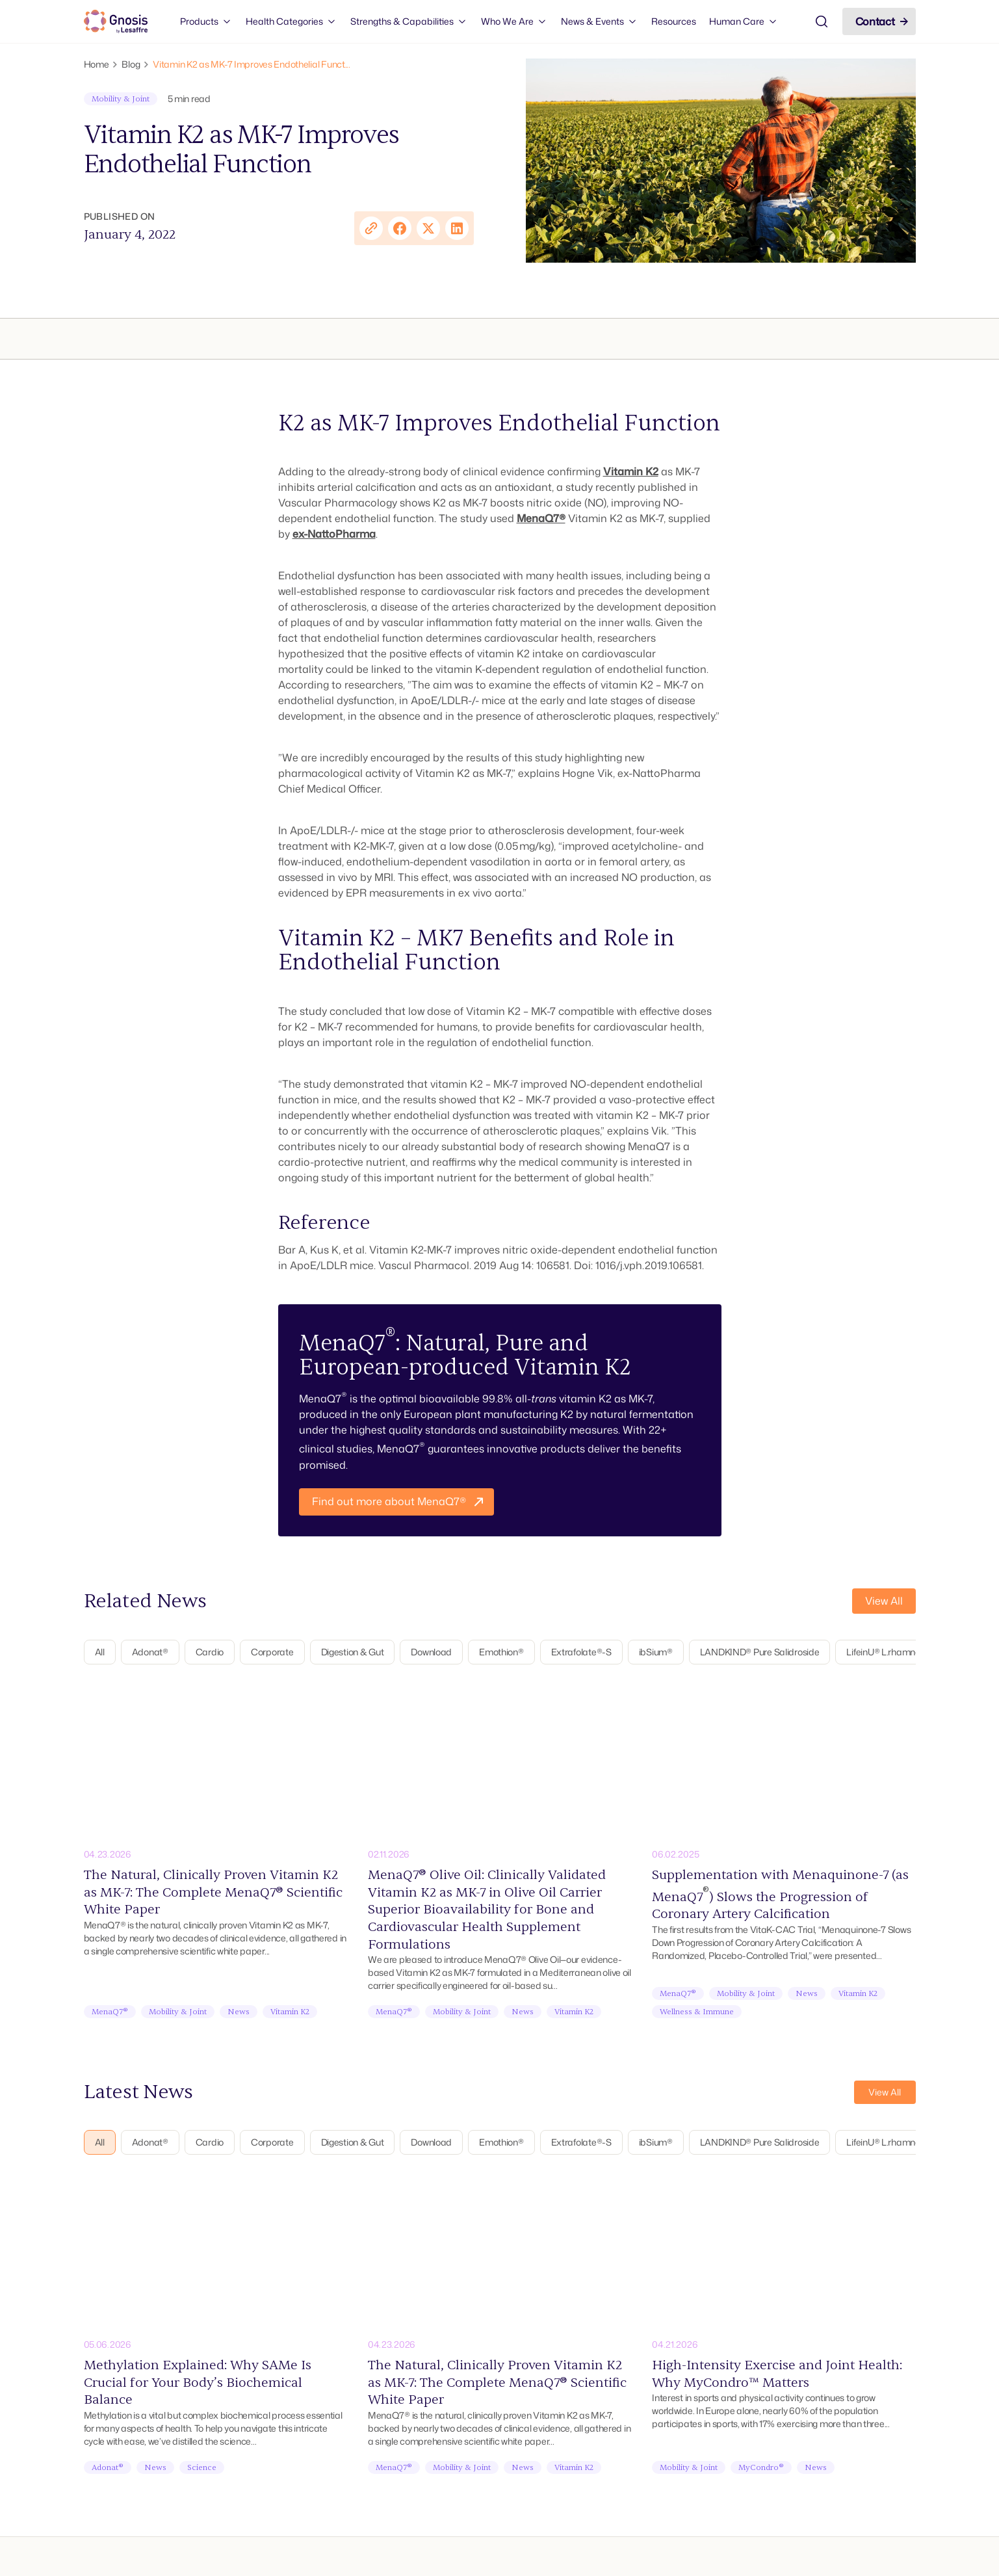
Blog (131, 64)
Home (96, 64)
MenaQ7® (541, 518)
